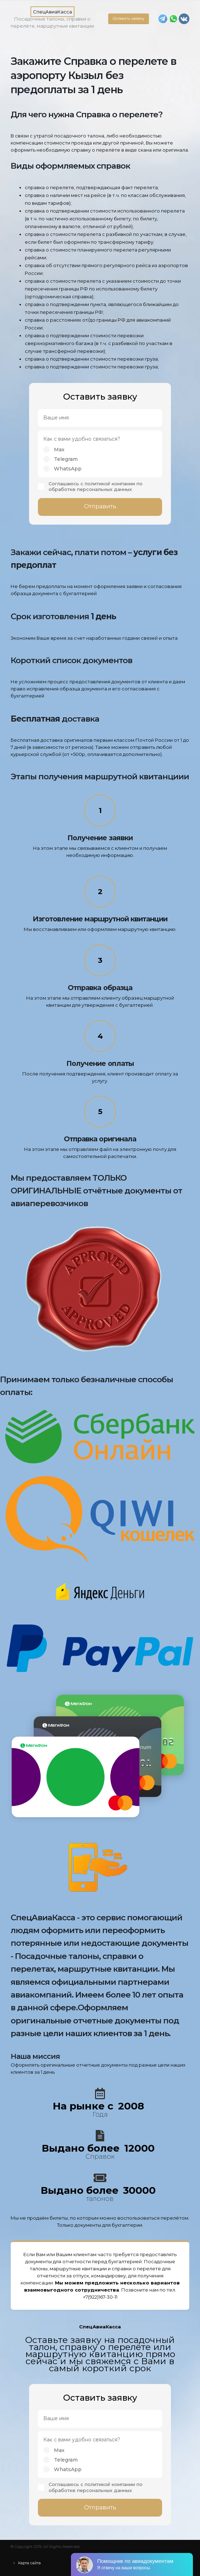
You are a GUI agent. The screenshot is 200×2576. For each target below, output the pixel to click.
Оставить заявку (128, 18)
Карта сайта (29, 2563)
